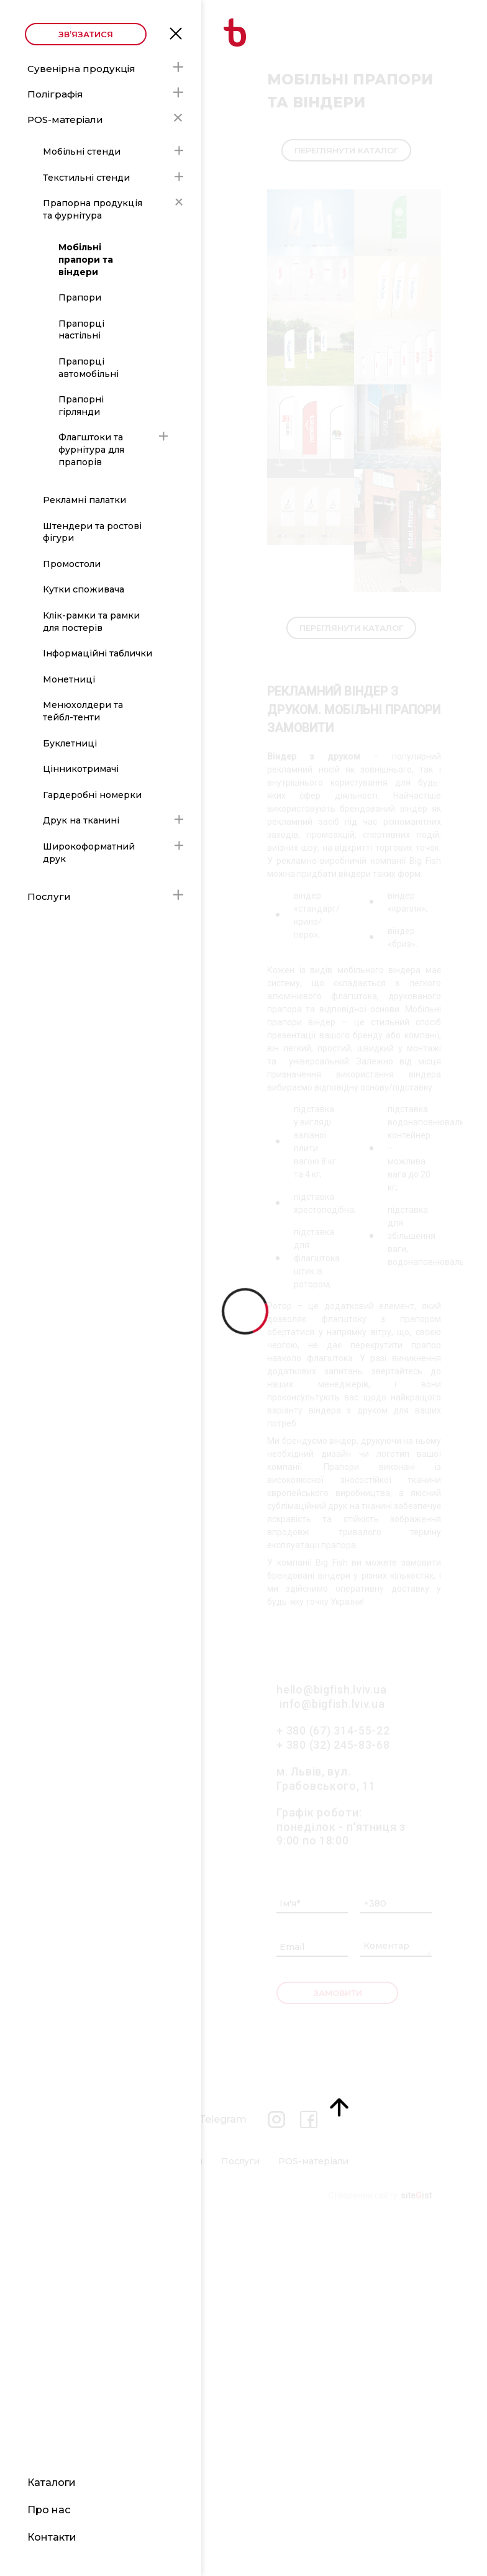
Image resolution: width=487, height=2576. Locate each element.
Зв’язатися (85, 34)
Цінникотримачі (81, 768)
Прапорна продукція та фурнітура (92, 209)
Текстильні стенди (86, 177)
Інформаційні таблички (97, 653)
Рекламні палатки (84, 500)
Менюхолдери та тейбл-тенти (83, 711)
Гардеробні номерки (92, 794)
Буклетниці (70, 743)
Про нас (48, 2510)
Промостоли (72, 563)
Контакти (51, 2537)
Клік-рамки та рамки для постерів (91, 621)
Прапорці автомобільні (88, 367)
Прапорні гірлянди (81, 405)
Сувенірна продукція (81, 69)
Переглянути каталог (346, 150)
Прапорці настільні (81, 330)
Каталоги (51, 2482)
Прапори (79, 297)
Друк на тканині (81, 820)
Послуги (49, 896)
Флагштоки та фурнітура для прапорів (91, 449)
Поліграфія (55, 94)
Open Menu (176, 32)
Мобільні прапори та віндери (85, 259)
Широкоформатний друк (89, 852)
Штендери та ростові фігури (92, 532)
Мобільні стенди (82, 151)
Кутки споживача (83, 589)
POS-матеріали (65, 119)
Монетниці (69, 679)
